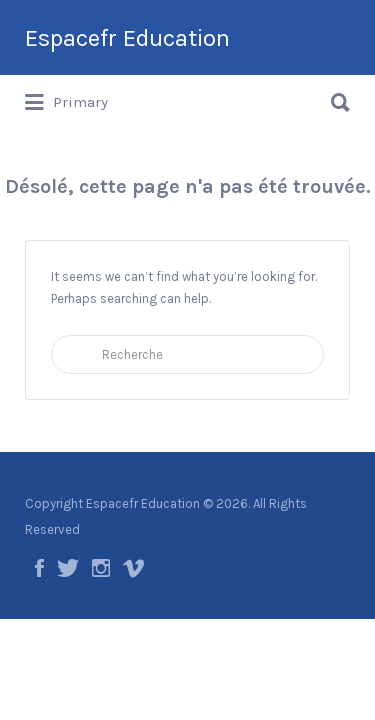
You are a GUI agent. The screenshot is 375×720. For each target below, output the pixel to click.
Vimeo (133, 568)
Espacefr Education (127, 38)
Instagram (101, 568)
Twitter (68, 568)
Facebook (39, 568)
